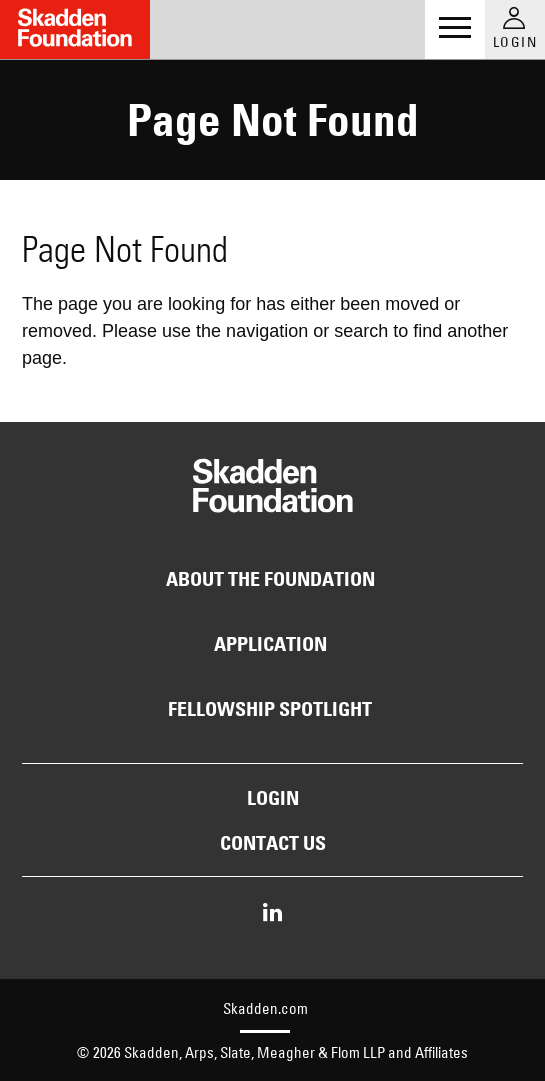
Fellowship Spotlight (270, 709)
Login (273, 798)
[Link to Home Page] (75, 29)
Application (270, 644)
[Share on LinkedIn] (272, 914)
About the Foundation (270, 579)
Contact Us (273, 843)
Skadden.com (265, 1008)
